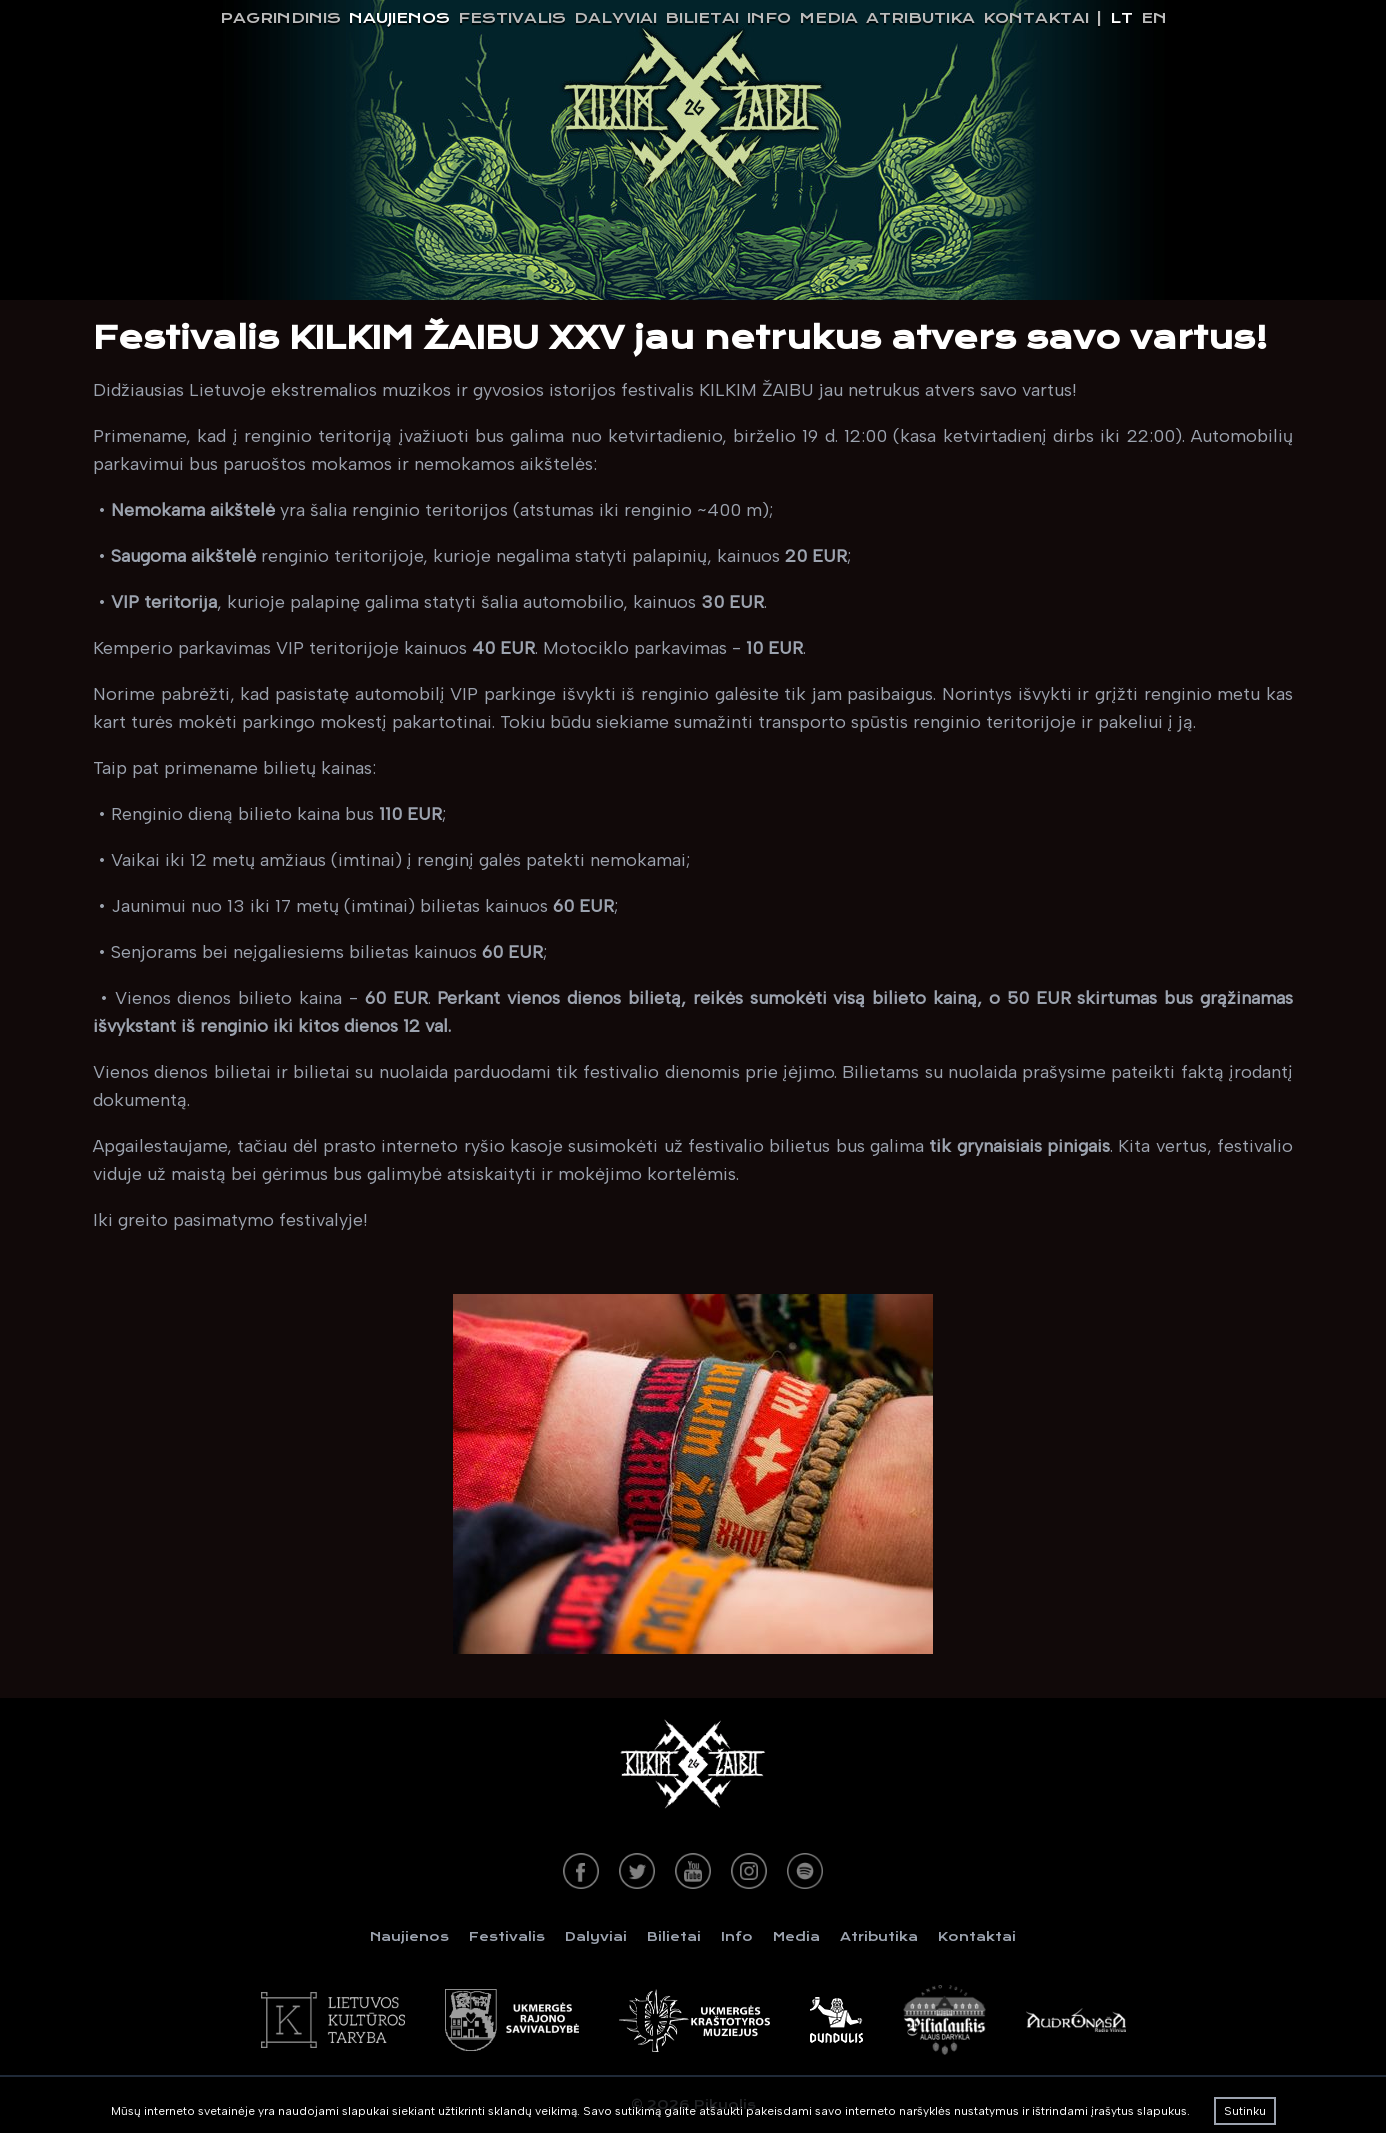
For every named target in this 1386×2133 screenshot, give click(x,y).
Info (769, 18)
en (1154, 18)
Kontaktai (1036, 18)
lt (1121, 18)
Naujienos (399, 18)
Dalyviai (615, 18)
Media (828, 18)
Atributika (920, 18)
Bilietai (702, 18)
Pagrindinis (280, 18)
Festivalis (512, 18)
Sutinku (1245, 2111)
